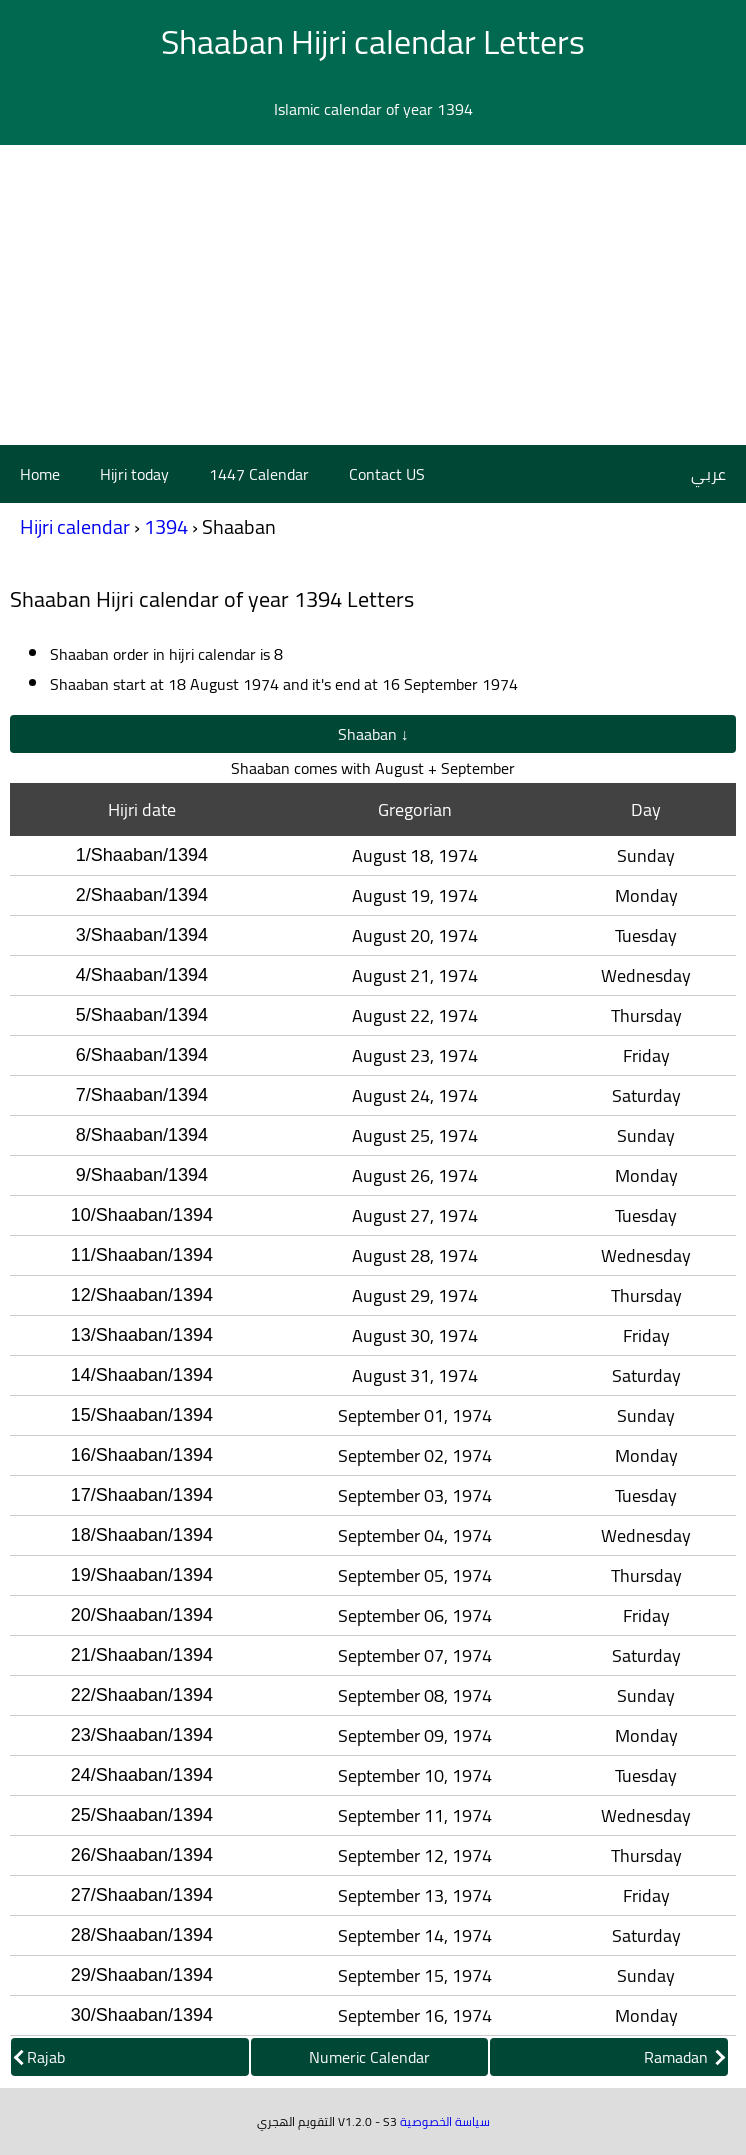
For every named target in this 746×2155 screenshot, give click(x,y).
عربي (708, 474)
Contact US (387, 474)
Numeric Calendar (369, 2057)
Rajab (39, 2057)
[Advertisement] (373, 295)
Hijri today (134, 474)
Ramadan (684, 2057)
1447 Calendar (259, 474)
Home (40, 474)
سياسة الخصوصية (445, 2121)
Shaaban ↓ (373, 734)
